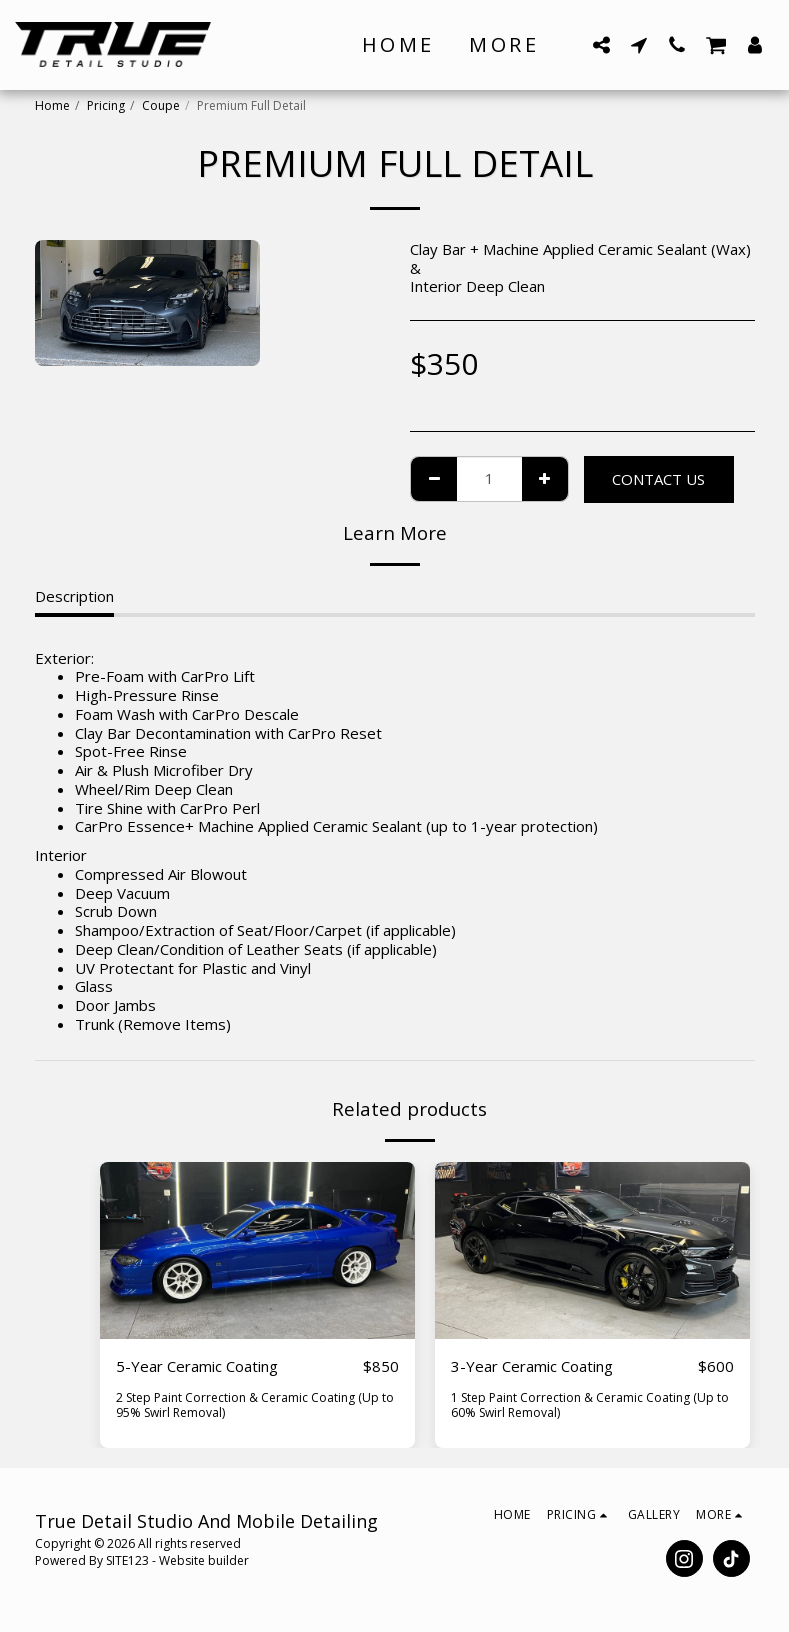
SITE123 (127, 1560)
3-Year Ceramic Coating (532, 1366)
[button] (601, 44)
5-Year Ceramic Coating (197, 1366)
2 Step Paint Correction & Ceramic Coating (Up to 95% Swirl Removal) (255, 1405)
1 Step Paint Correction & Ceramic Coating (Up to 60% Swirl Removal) (590, 1405)
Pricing (106, 105)
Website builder (204, 1560)
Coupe (161, 105)
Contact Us (658, 479)
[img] (257, 1250)
